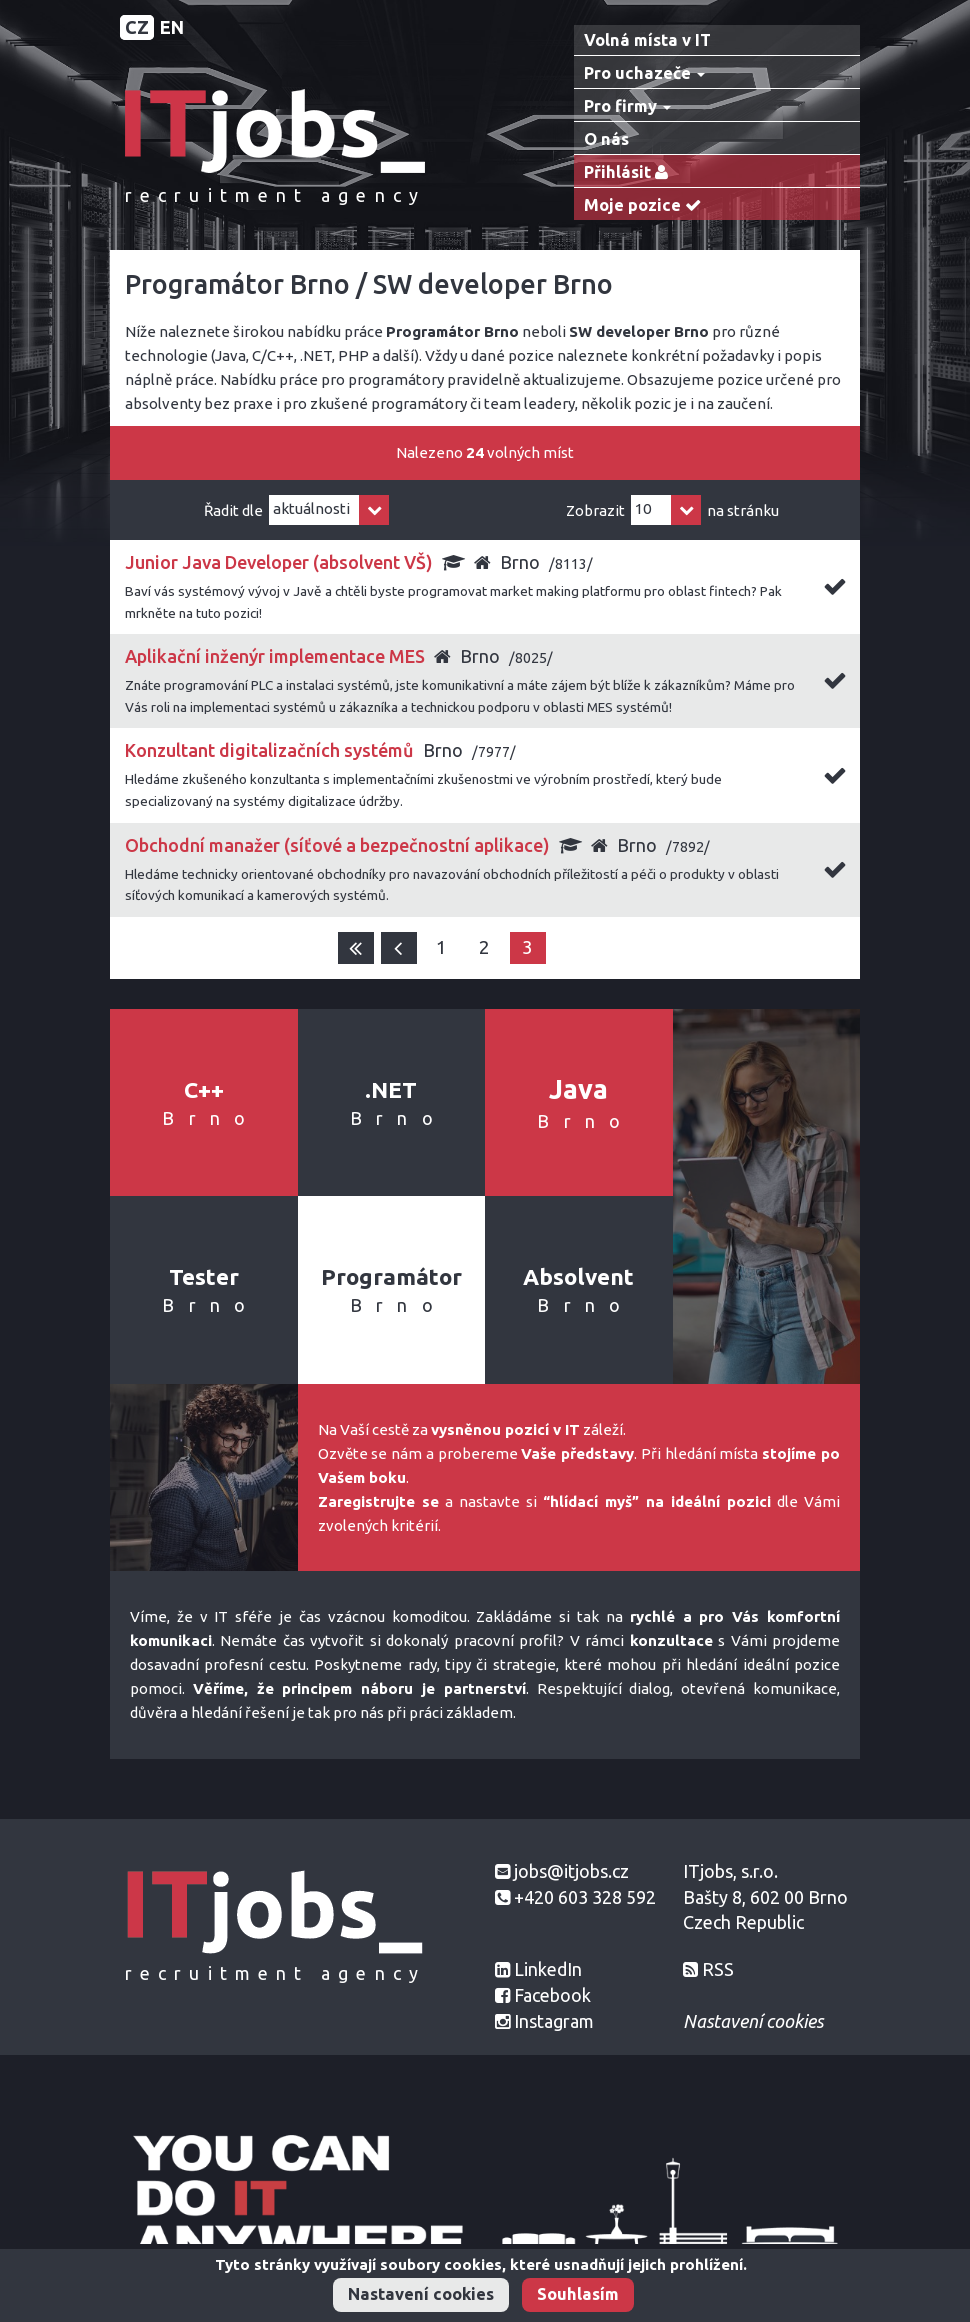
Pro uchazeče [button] (644, 73)
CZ (137, 27)
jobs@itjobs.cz (571, 1871)
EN (172, 27)
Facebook (552, 1995)
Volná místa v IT (647, 40)
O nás (606, 139)
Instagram (554, 2021)
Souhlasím (578, 2294)
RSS (718, 1969)
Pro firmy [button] (627, 106)
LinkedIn (548, 1969)
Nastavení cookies (421, 2294)
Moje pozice (647, 205)
